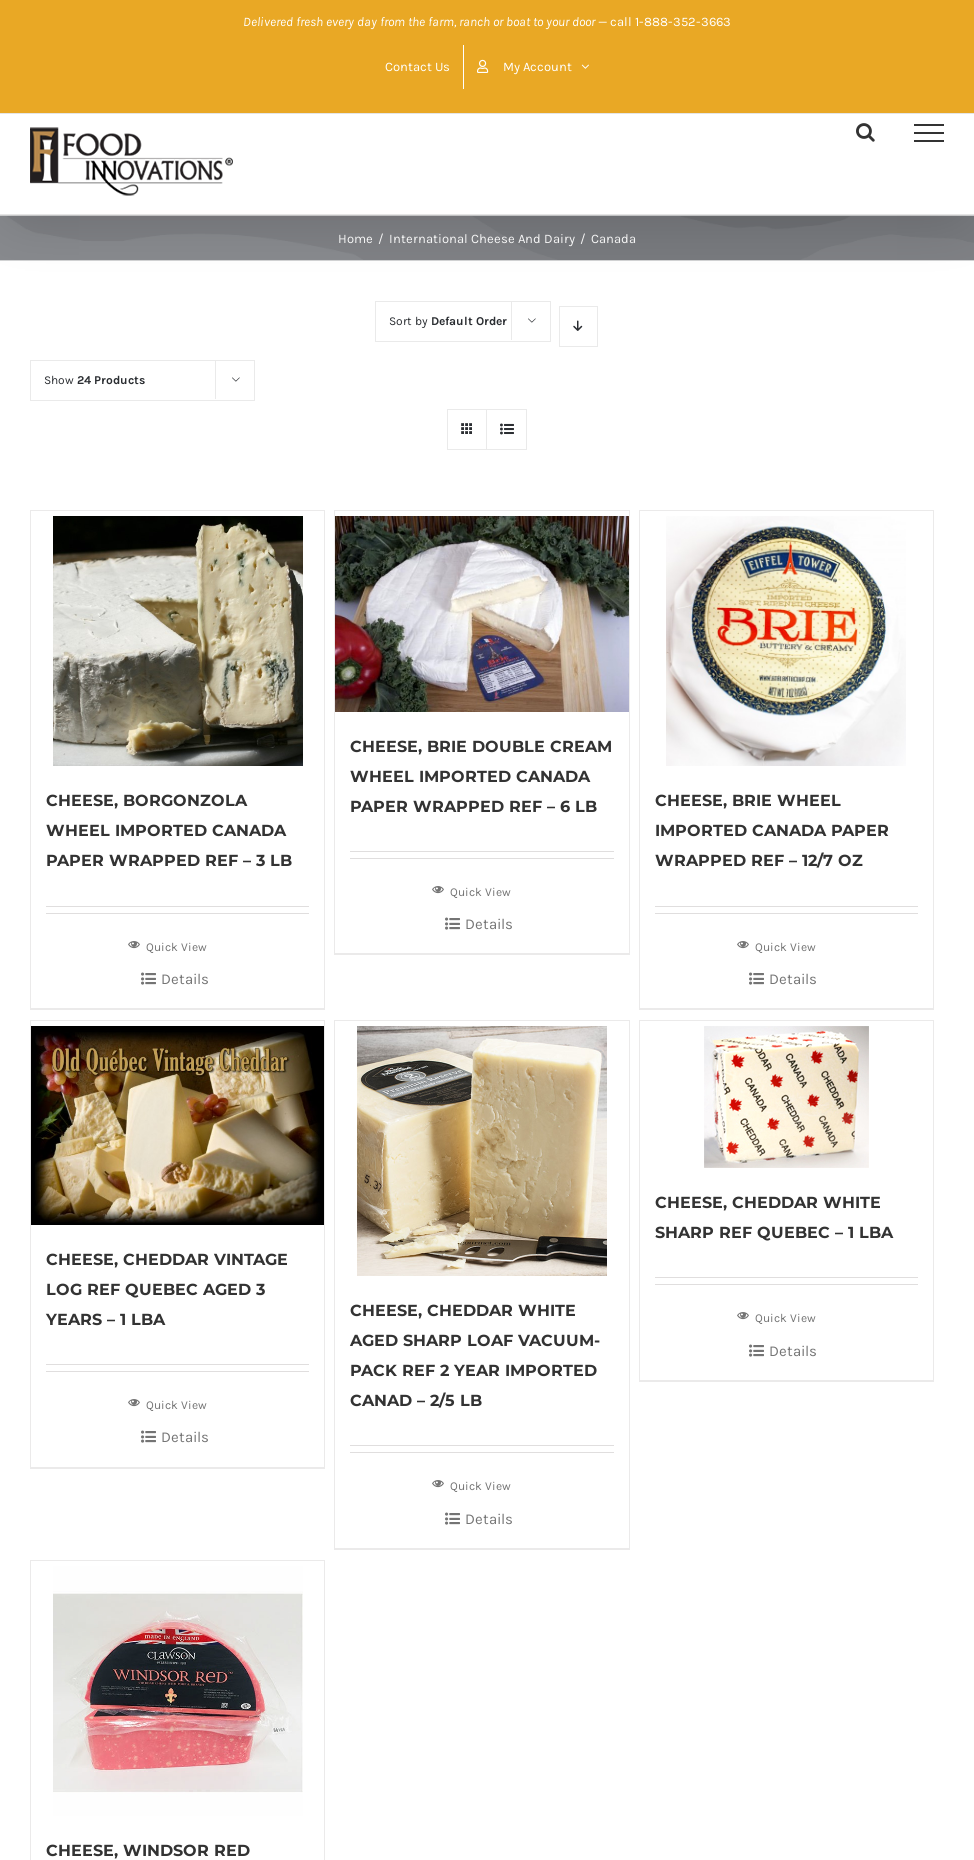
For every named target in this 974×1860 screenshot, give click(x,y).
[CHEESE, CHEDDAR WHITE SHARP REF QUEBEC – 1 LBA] (786, 1094)
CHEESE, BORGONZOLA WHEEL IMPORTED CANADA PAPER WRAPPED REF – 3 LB (169, 830)
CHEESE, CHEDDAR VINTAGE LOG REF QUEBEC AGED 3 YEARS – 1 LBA (167, 1289)
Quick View (167, 945)
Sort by (448, 321)
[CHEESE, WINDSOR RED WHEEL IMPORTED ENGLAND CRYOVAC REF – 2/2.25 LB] (177, 1688)
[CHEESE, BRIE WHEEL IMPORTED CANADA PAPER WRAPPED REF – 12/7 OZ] (786, 638)
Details (185, 979)
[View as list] (506, 429)
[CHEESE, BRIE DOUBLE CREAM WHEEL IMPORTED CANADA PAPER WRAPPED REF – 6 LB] (481, 611)
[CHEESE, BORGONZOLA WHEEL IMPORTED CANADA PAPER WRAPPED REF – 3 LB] (177, 638)
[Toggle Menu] (929, 133)
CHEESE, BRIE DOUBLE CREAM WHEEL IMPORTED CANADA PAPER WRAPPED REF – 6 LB (481, 776)
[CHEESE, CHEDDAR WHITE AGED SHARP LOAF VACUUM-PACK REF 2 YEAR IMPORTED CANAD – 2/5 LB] (481, 1148)
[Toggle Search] (865, 132)
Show (94, 380)
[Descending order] (578, 326)
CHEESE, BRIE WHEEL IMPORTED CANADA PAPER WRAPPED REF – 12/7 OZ (772, 830)
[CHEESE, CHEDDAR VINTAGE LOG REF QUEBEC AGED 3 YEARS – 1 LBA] (177, 1123)
